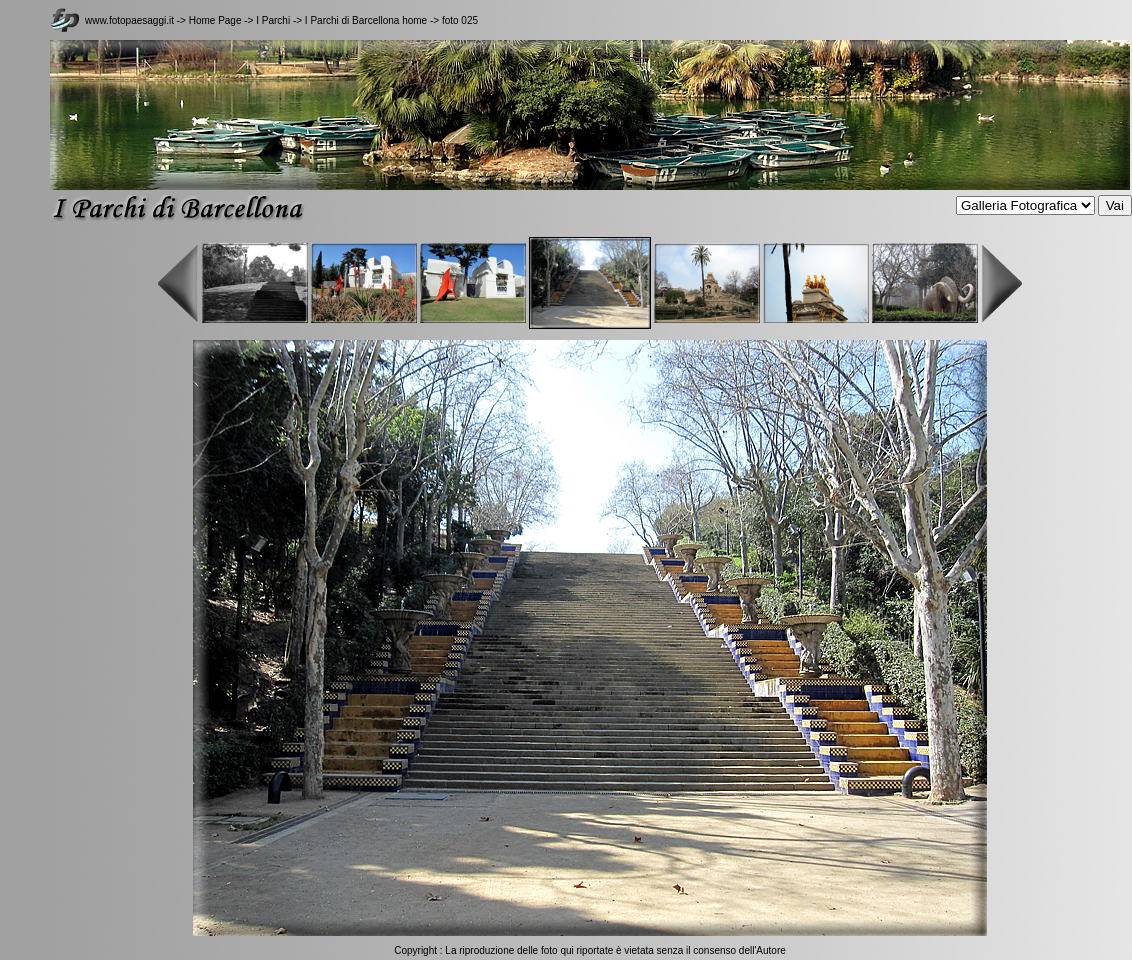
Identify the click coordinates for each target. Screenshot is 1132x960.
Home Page (215, 20)
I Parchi (273, 20)
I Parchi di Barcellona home (366, 20)
